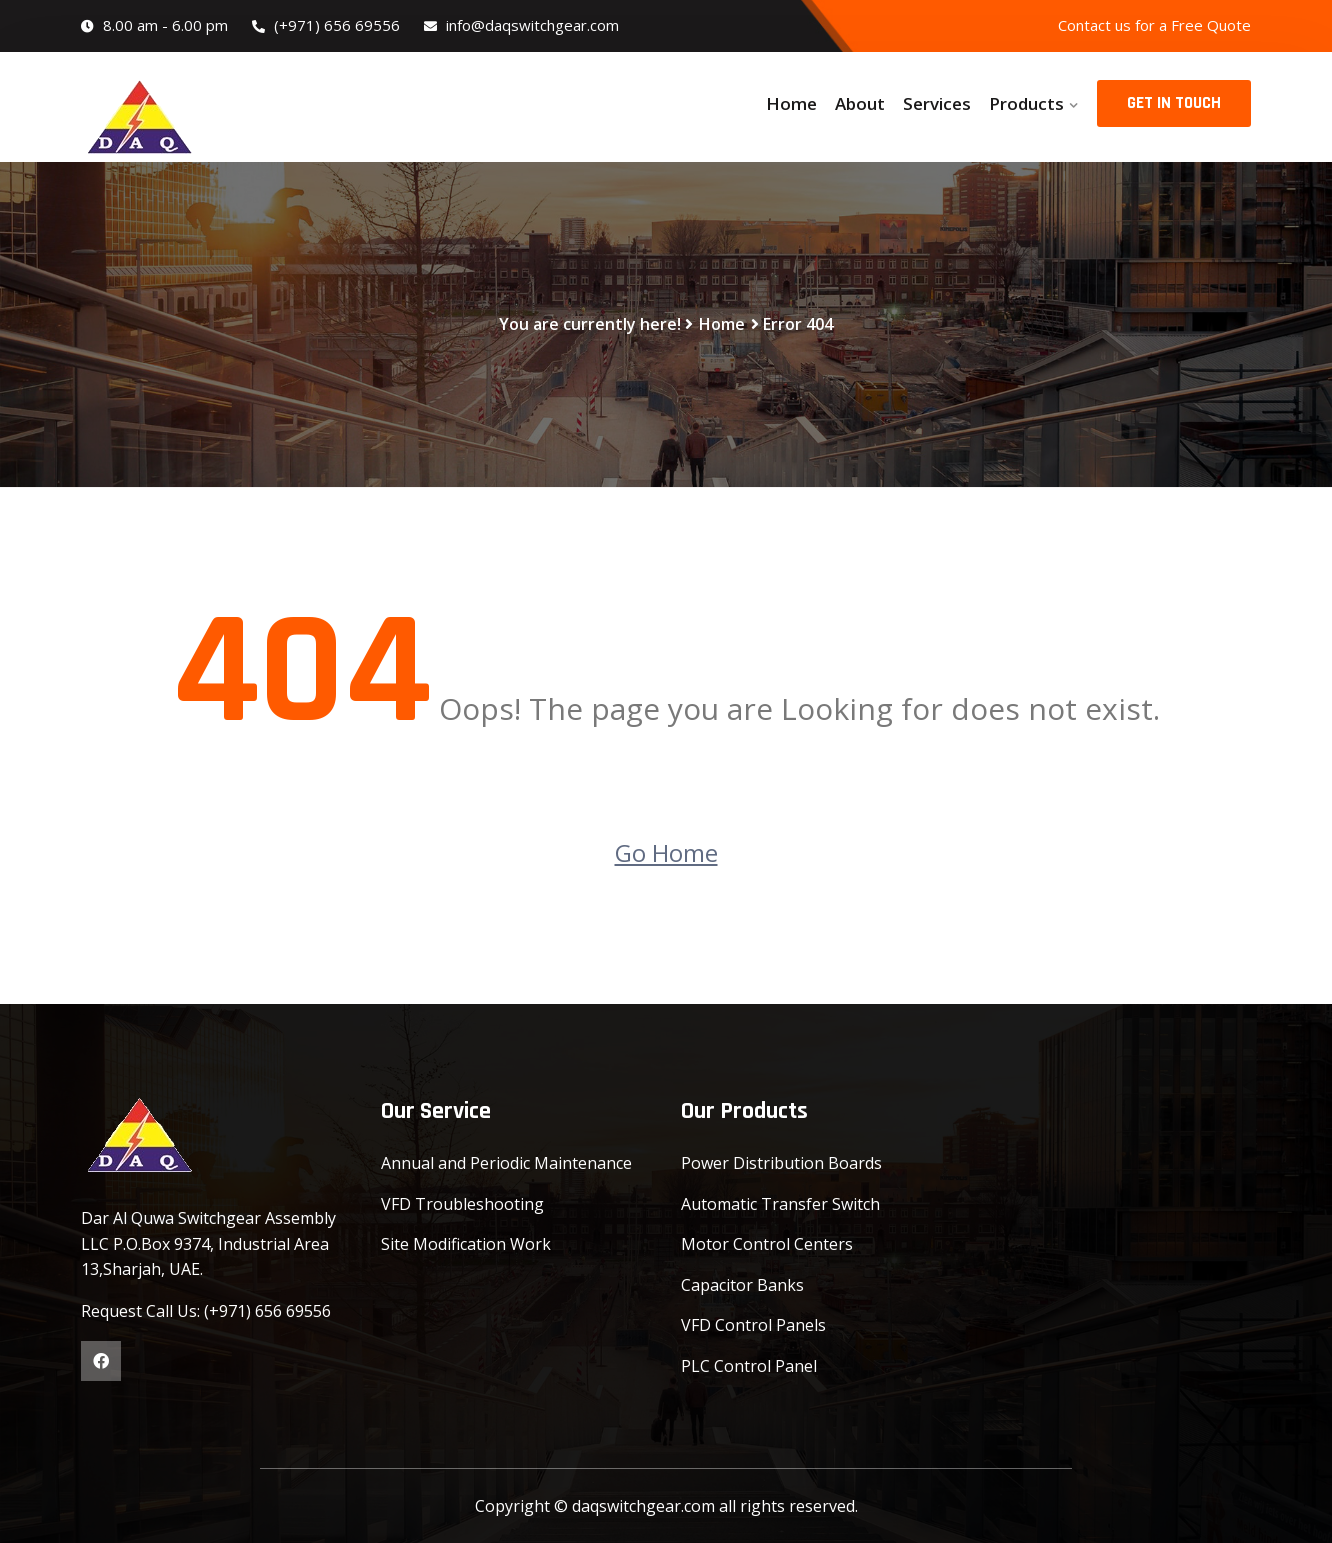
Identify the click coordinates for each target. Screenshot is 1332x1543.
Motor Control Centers (767, 1244)
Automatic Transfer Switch (780, 1204)
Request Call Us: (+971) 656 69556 (206, 1311)
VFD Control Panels (753, 1325)
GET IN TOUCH (1174, 103)
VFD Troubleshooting (462, 1204)
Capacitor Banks (742, 1285)
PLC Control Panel (749, 1366)
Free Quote (1211, 25)
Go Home (666, 852)
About (860, 103)
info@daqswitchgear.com (521, 25)
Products (1026, 103)
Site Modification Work (466, 1244)
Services (937, 103)
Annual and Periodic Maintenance (506, 1163)
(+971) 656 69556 (326, 25)
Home (791, 103)
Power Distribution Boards (781, 1163)
